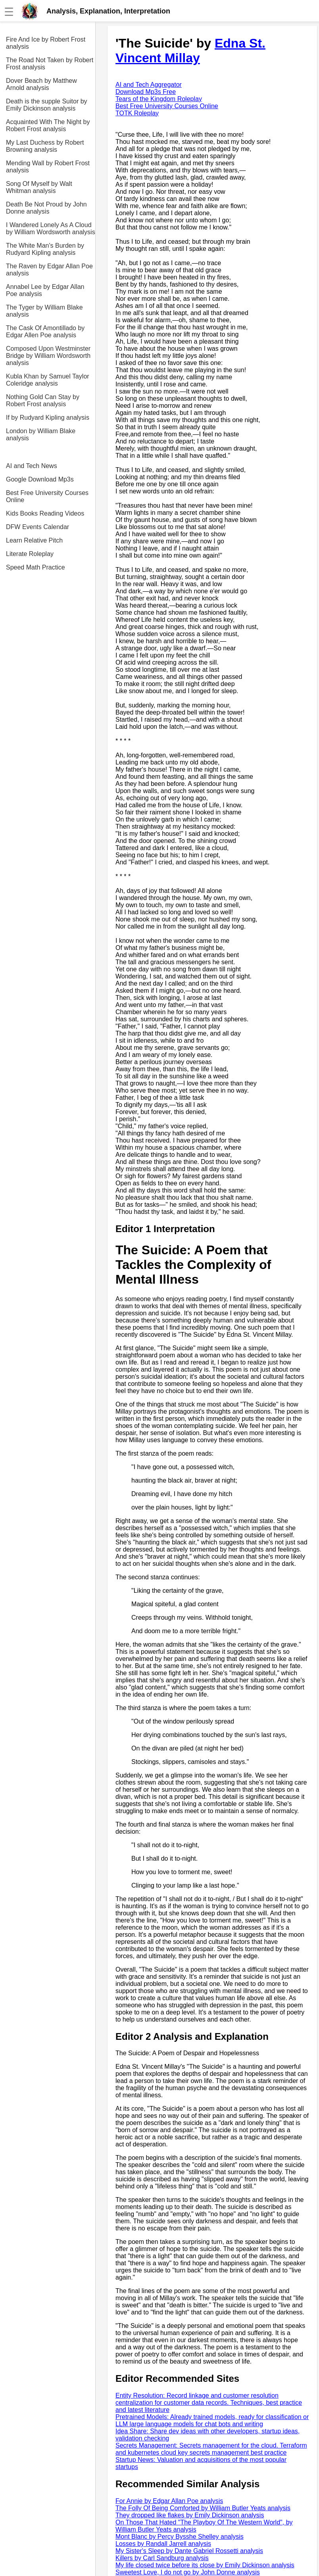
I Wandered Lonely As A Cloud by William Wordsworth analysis (50, 228)
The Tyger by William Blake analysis (44, 311)
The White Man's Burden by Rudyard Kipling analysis (45, 249)
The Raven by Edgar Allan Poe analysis (49, 270)
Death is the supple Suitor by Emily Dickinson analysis (46, 105)
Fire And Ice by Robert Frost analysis (45, 43)
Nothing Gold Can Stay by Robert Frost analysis (42, 400)
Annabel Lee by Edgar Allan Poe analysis (45, 290)
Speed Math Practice (35, 567)
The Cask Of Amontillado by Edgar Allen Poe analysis (45, 331)
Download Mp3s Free (145, 91)
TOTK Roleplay (137, 113)
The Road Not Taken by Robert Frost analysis (49, 64)
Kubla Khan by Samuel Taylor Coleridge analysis (47, 380)
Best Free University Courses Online (47, 496)
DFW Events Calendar (37, 527)
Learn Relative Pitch (34, 540)
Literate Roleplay (30, 553)
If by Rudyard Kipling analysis (47, 417)
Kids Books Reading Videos (45, 513)
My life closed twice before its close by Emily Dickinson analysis (204, 2565)
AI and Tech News (31, 465)
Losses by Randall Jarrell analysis (163, 2543)
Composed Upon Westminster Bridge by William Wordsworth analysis (48, 355)
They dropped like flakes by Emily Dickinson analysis (189, 2515)
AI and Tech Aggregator (148, 84)
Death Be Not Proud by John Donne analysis (46, 208)
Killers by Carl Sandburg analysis (162, 2558)
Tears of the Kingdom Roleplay (158, 99)
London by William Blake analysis (40, 434)
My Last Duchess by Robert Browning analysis (45, 146)
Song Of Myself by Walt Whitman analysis (39, 187)
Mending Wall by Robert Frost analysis (48, 167)
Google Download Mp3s (40, 479)
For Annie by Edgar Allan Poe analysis (169, 2501)
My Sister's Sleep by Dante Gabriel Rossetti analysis (189, 2550)
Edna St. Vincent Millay (190, 50)
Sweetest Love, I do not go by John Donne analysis (187, 2572)
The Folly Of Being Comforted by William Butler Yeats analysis (202, 2508)
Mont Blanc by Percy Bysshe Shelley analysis (179, 2536)
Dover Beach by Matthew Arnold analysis (41, 84)
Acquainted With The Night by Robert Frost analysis (48, 125)
